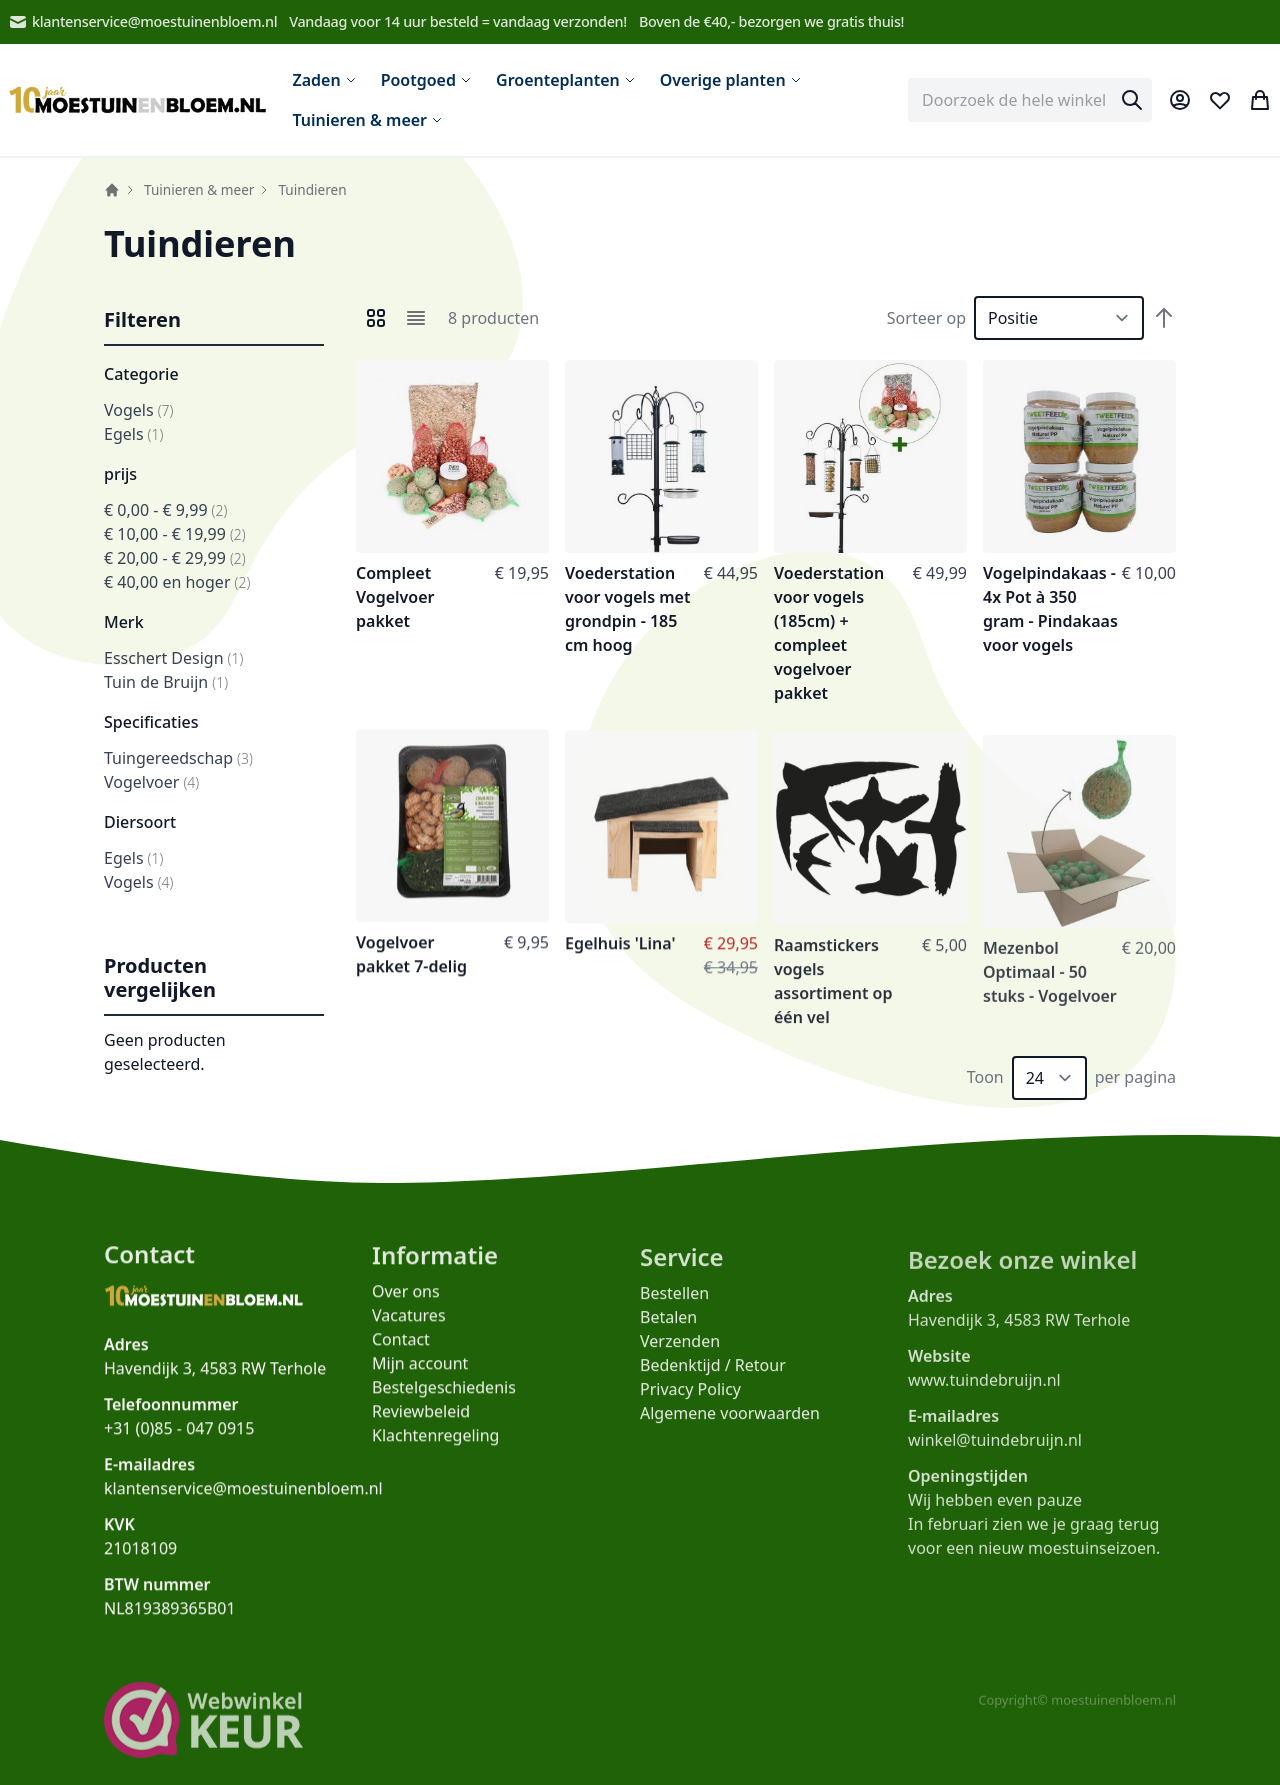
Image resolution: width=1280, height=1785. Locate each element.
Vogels (138, 410)
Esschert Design (173, 658)
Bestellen (674, 1308)
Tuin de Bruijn (166, 682)
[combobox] (1030, 100)
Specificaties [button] (151, 722)
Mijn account (420, 1374)
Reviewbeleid (421, 1422)
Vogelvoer (151, 782)
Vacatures (409, 1326)
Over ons (406, 1302)
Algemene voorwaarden (730, 1428)
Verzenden (680, 1356)
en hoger (177, 582)
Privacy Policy (690, 1404)
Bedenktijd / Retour (713, 1380)
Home (112, 190)
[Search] (1132, 100)
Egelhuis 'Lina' (620, 954)
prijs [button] (120, 474)
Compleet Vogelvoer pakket (395, 597)
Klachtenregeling (435, 1446)
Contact (401, 1350)
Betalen (668, 1332)
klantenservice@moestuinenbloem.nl (142, 22)
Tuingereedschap (178, 758)
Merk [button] (124, 622)
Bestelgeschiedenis (444, 1398)
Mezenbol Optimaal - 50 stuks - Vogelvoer (1050, 992)
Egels (133, 434)
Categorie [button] (141, 374)
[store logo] (138, 100)
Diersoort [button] (140, 822)
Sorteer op (926, 318)
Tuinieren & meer (199, 189)
